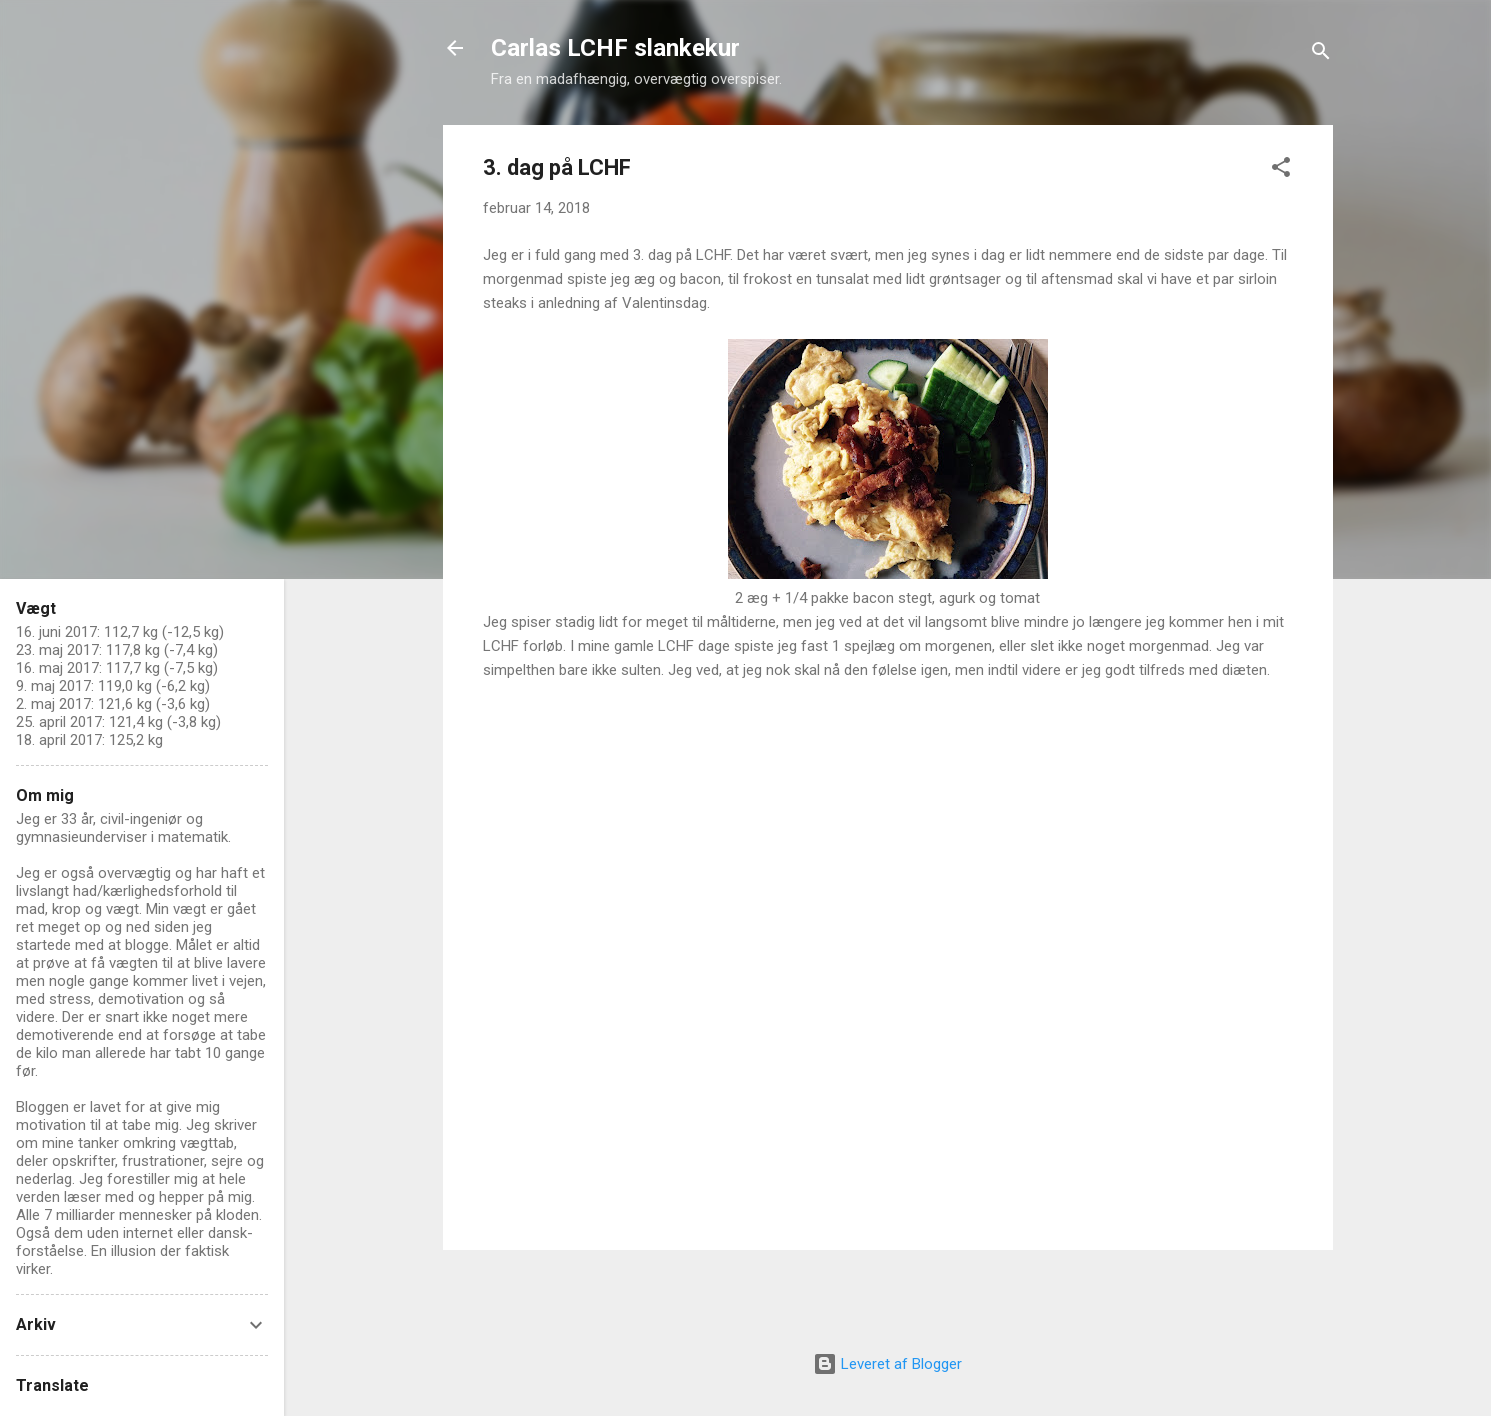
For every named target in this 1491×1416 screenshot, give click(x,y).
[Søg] (1321, 54)
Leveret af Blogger (887, 1364)
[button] (1281, 170)
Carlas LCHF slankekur (615, 48)
